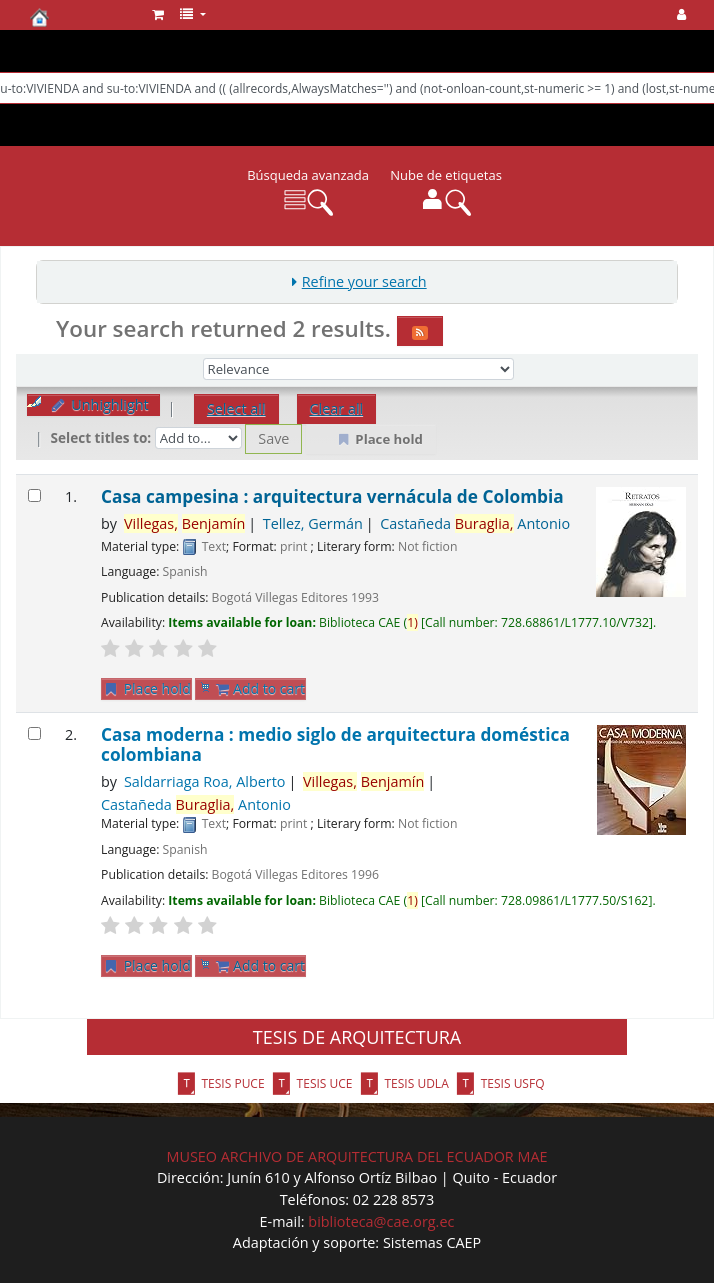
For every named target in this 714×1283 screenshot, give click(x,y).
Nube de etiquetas (446, 175)
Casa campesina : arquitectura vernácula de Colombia (332, 496)
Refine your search (364, 281)
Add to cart (260, 688)
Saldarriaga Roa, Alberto (205, 781)
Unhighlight (99, 404)
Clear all (337, 408)
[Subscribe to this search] (420, 331)
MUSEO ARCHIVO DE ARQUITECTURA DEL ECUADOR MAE (356, 1156)
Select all (236, 408)
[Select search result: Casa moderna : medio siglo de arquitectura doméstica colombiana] (34, 733)
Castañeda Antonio (475, 523)
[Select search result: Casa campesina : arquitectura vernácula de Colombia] (34, 495)
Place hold (146, 688)
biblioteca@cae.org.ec (381, 1221)
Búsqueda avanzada (308, 175)
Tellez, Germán (313, 523)
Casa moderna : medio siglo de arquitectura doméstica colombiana (335, 744)
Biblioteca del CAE (80, 17)
